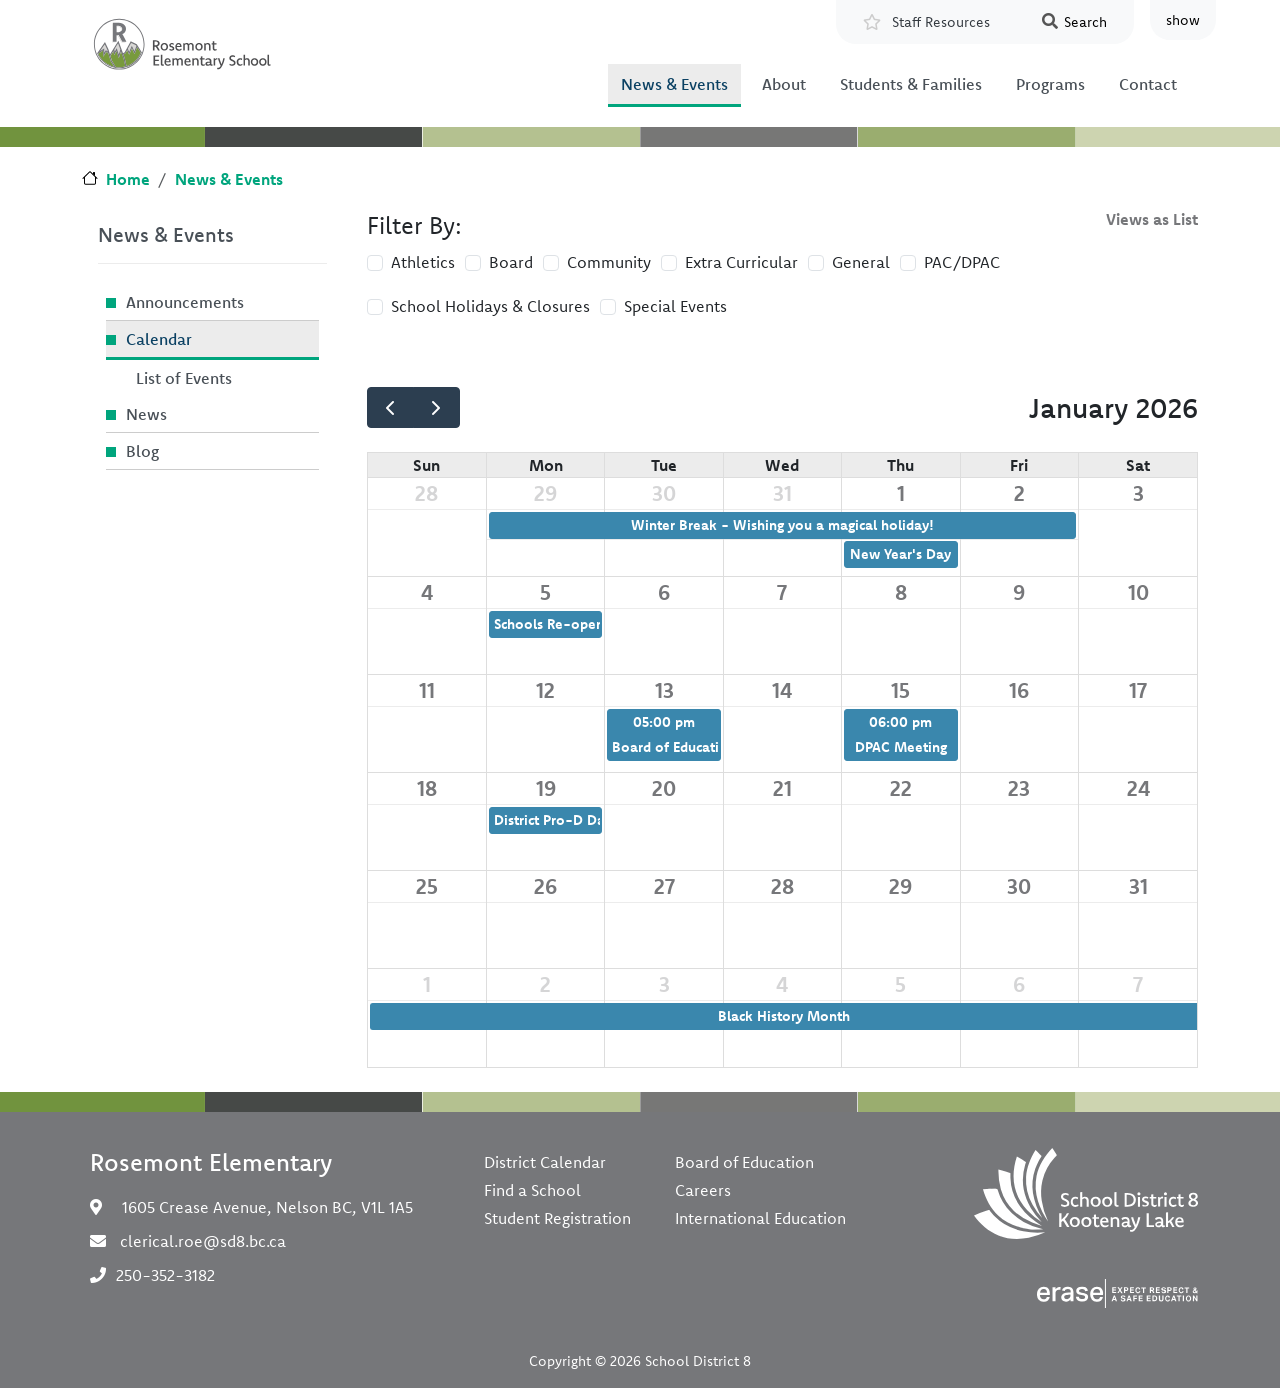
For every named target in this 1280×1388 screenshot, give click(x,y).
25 (427, 886)
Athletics (423, 262)
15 (900, 690)
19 (546, 788)
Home (128, 179)
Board (511, 262)
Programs (1050, 84)
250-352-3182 (165, 1275)
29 (545, 493)
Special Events (675, 306)
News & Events (674, 84)
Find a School (532, 1190)
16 (1019, 690)
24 (1138, 788)
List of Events (184, 378)
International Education (760, 1218)
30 (664, 493)
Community (609, 262)
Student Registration (557, 1218)
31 (782, 493)
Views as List (1152, 219)
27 (664, 886)
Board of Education (744, 1162)
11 (427, 690)
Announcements (185, 302)
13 (664, 690)
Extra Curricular (741, 262)
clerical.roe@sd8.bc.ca (203, 1241)
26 (545, 886)
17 (1138, 690)
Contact (1148, 84)
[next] (436, 407)
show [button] (1183, 20)
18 (427, 788)
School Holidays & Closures (490, 306)
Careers (703, 1190)
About (784, 84)
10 (1138, 592)
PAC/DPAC (962, 262)
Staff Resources (941, 22)
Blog (142, 451)
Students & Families (911, 84)
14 (782, 690)
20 (664, 788)
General (861, 262)
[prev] (390, 407)
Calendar (159, 339)
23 (1019, 788)
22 (901, 788)
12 (545, 690)
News (146, 414)
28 (426, 493)
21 (782, 788)
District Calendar (545, 1162)
